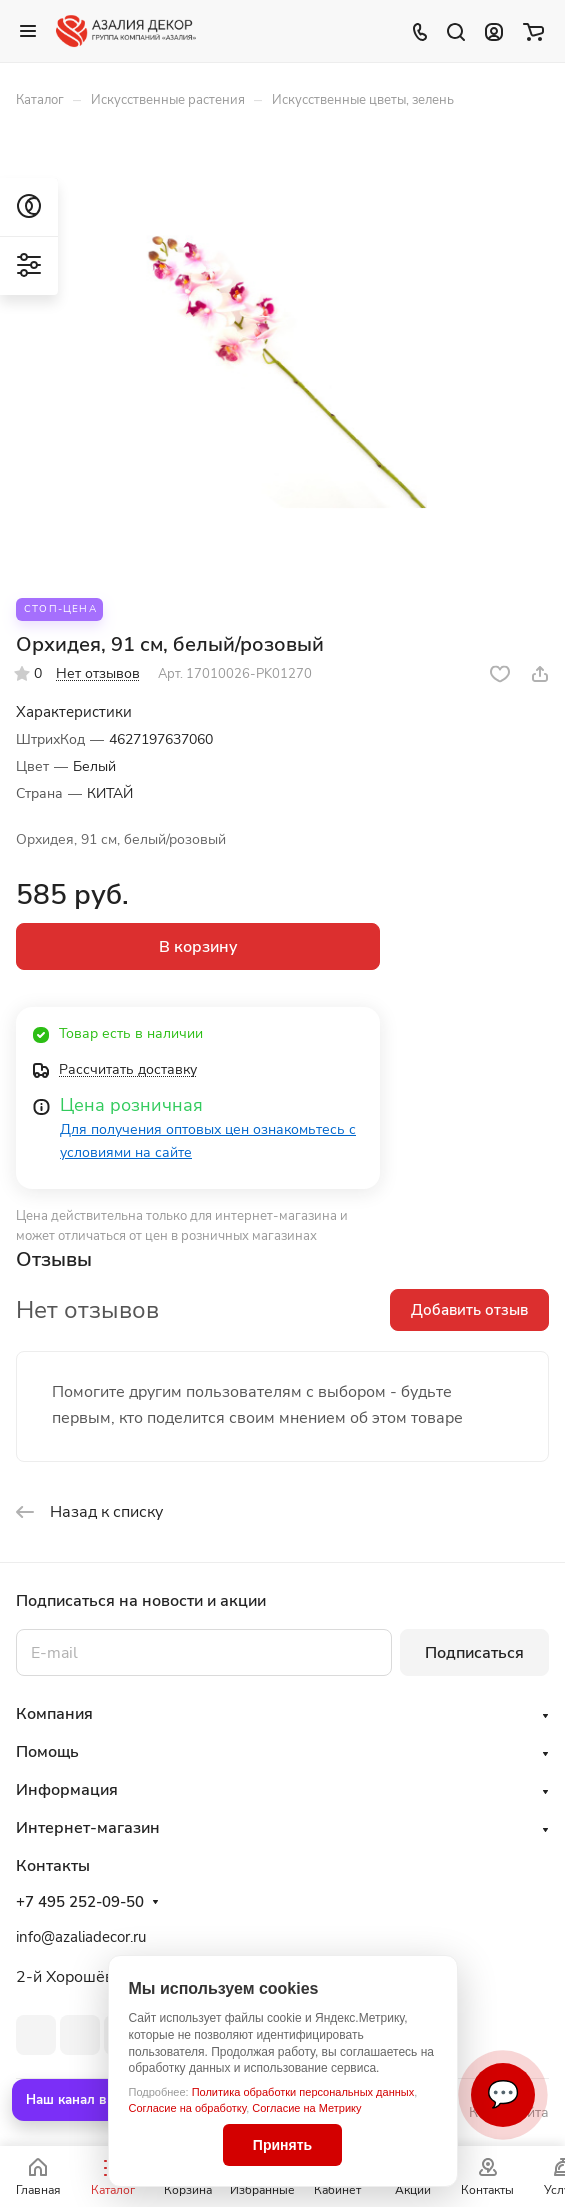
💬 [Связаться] (503, 2094)
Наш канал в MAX (83, 2100)
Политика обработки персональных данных (303, 2092)
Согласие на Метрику (306, 2108)
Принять (282, 2145)
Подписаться (474, 1653)
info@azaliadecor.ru (81, 1937)
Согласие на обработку (188, 2108)
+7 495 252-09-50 (80, 1902)
